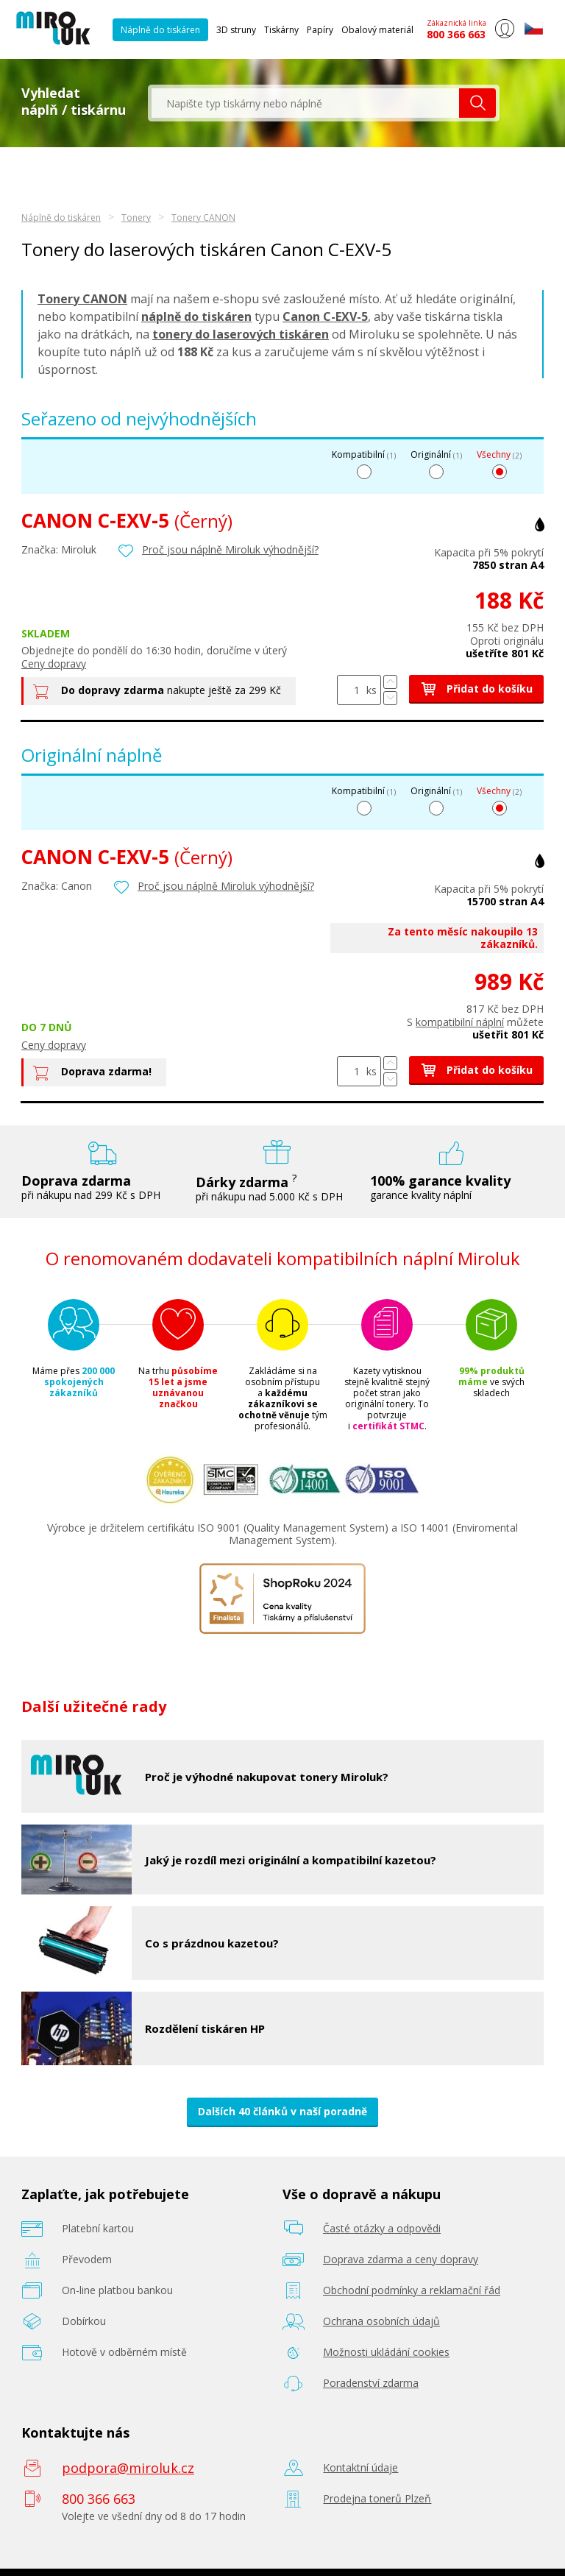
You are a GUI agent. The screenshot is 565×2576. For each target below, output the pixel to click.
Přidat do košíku (476, 689)
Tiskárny (281, 30)
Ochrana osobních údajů (381, 2321)
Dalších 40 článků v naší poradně (282, 2111)
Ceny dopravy (53, 663)
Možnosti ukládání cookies (386, 2352)
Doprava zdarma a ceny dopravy (400, 2259)
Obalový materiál (377, 30)
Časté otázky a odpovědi (382, 2228)
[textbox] (305, 103)
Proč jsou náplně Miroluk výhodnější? (230, 549)
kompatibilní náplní (460, 1022)
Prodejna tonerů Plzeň (377, 2498)
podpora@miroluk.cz (128, 2468)
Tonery (136, 217)
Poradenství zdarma (371, 2383)
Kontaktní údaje (360, 2467)
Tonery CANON (203, 217)
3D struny (236, 30)
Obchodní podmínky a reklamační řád (411, 2290)
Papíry (320, 30)
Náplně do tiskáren (160, 30)
